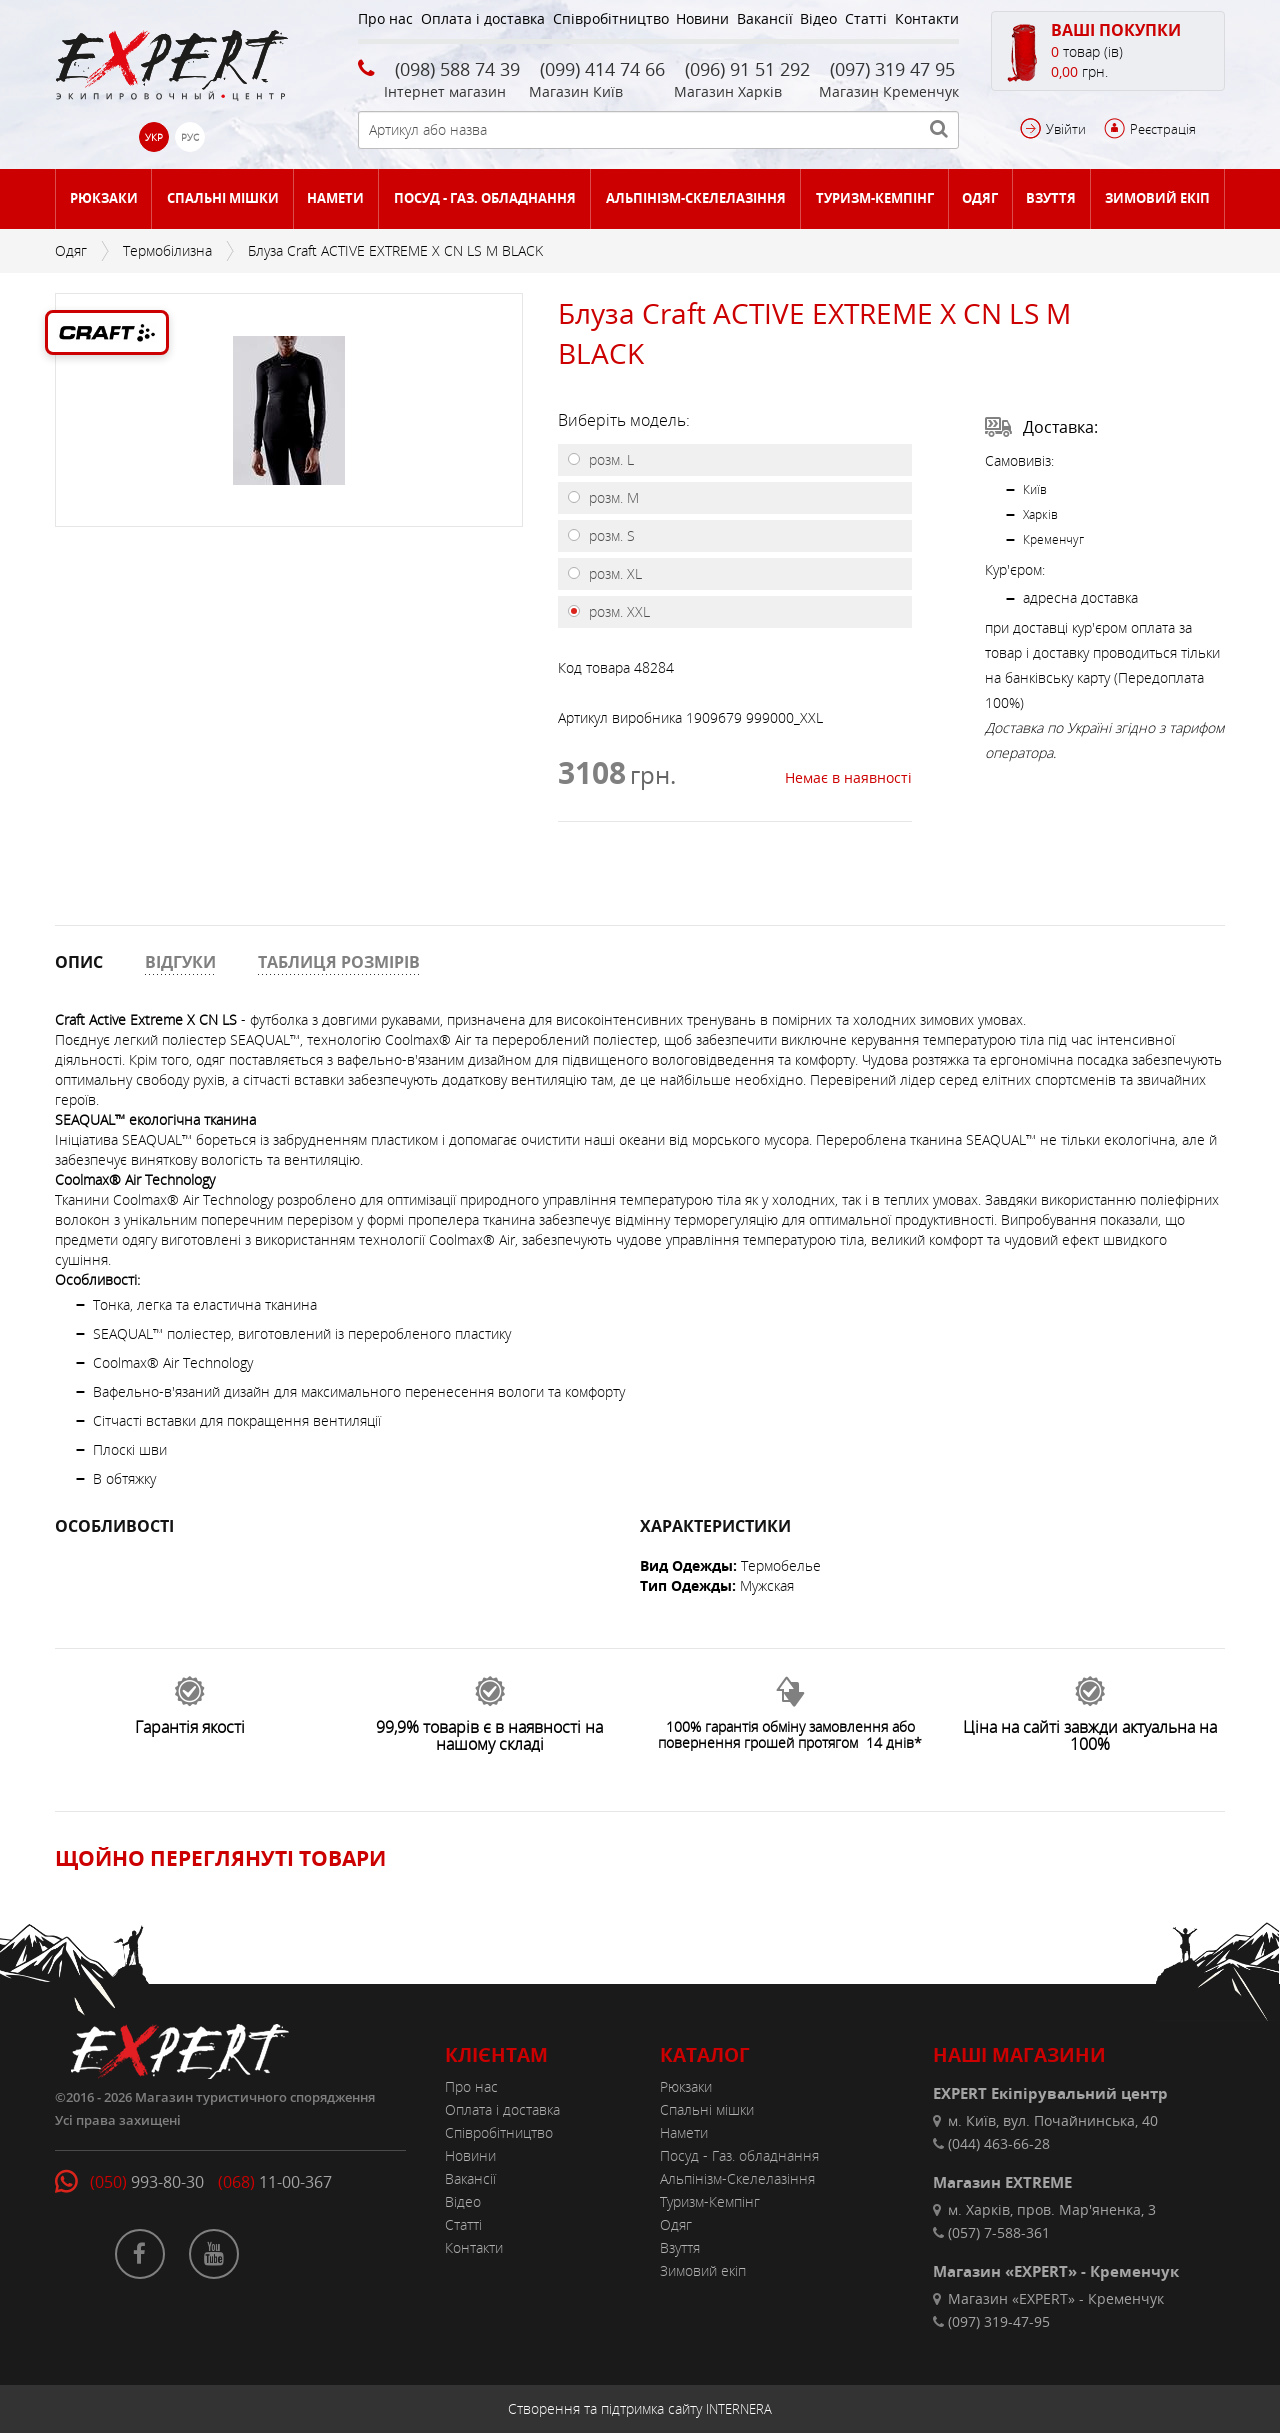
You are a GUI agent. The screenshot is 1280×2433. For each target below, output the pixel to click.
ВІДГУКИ (180, 962)
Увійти (1066, 129)
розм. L (609, 459)
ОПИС (79, 962)
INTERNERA (739, 2409)
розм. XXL (617, 611)
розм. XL (613, 573)
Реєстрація (1163, 129)
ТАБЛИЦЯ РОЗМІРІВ (339, 962)
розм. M (612, 497)
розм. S (610, 535)
